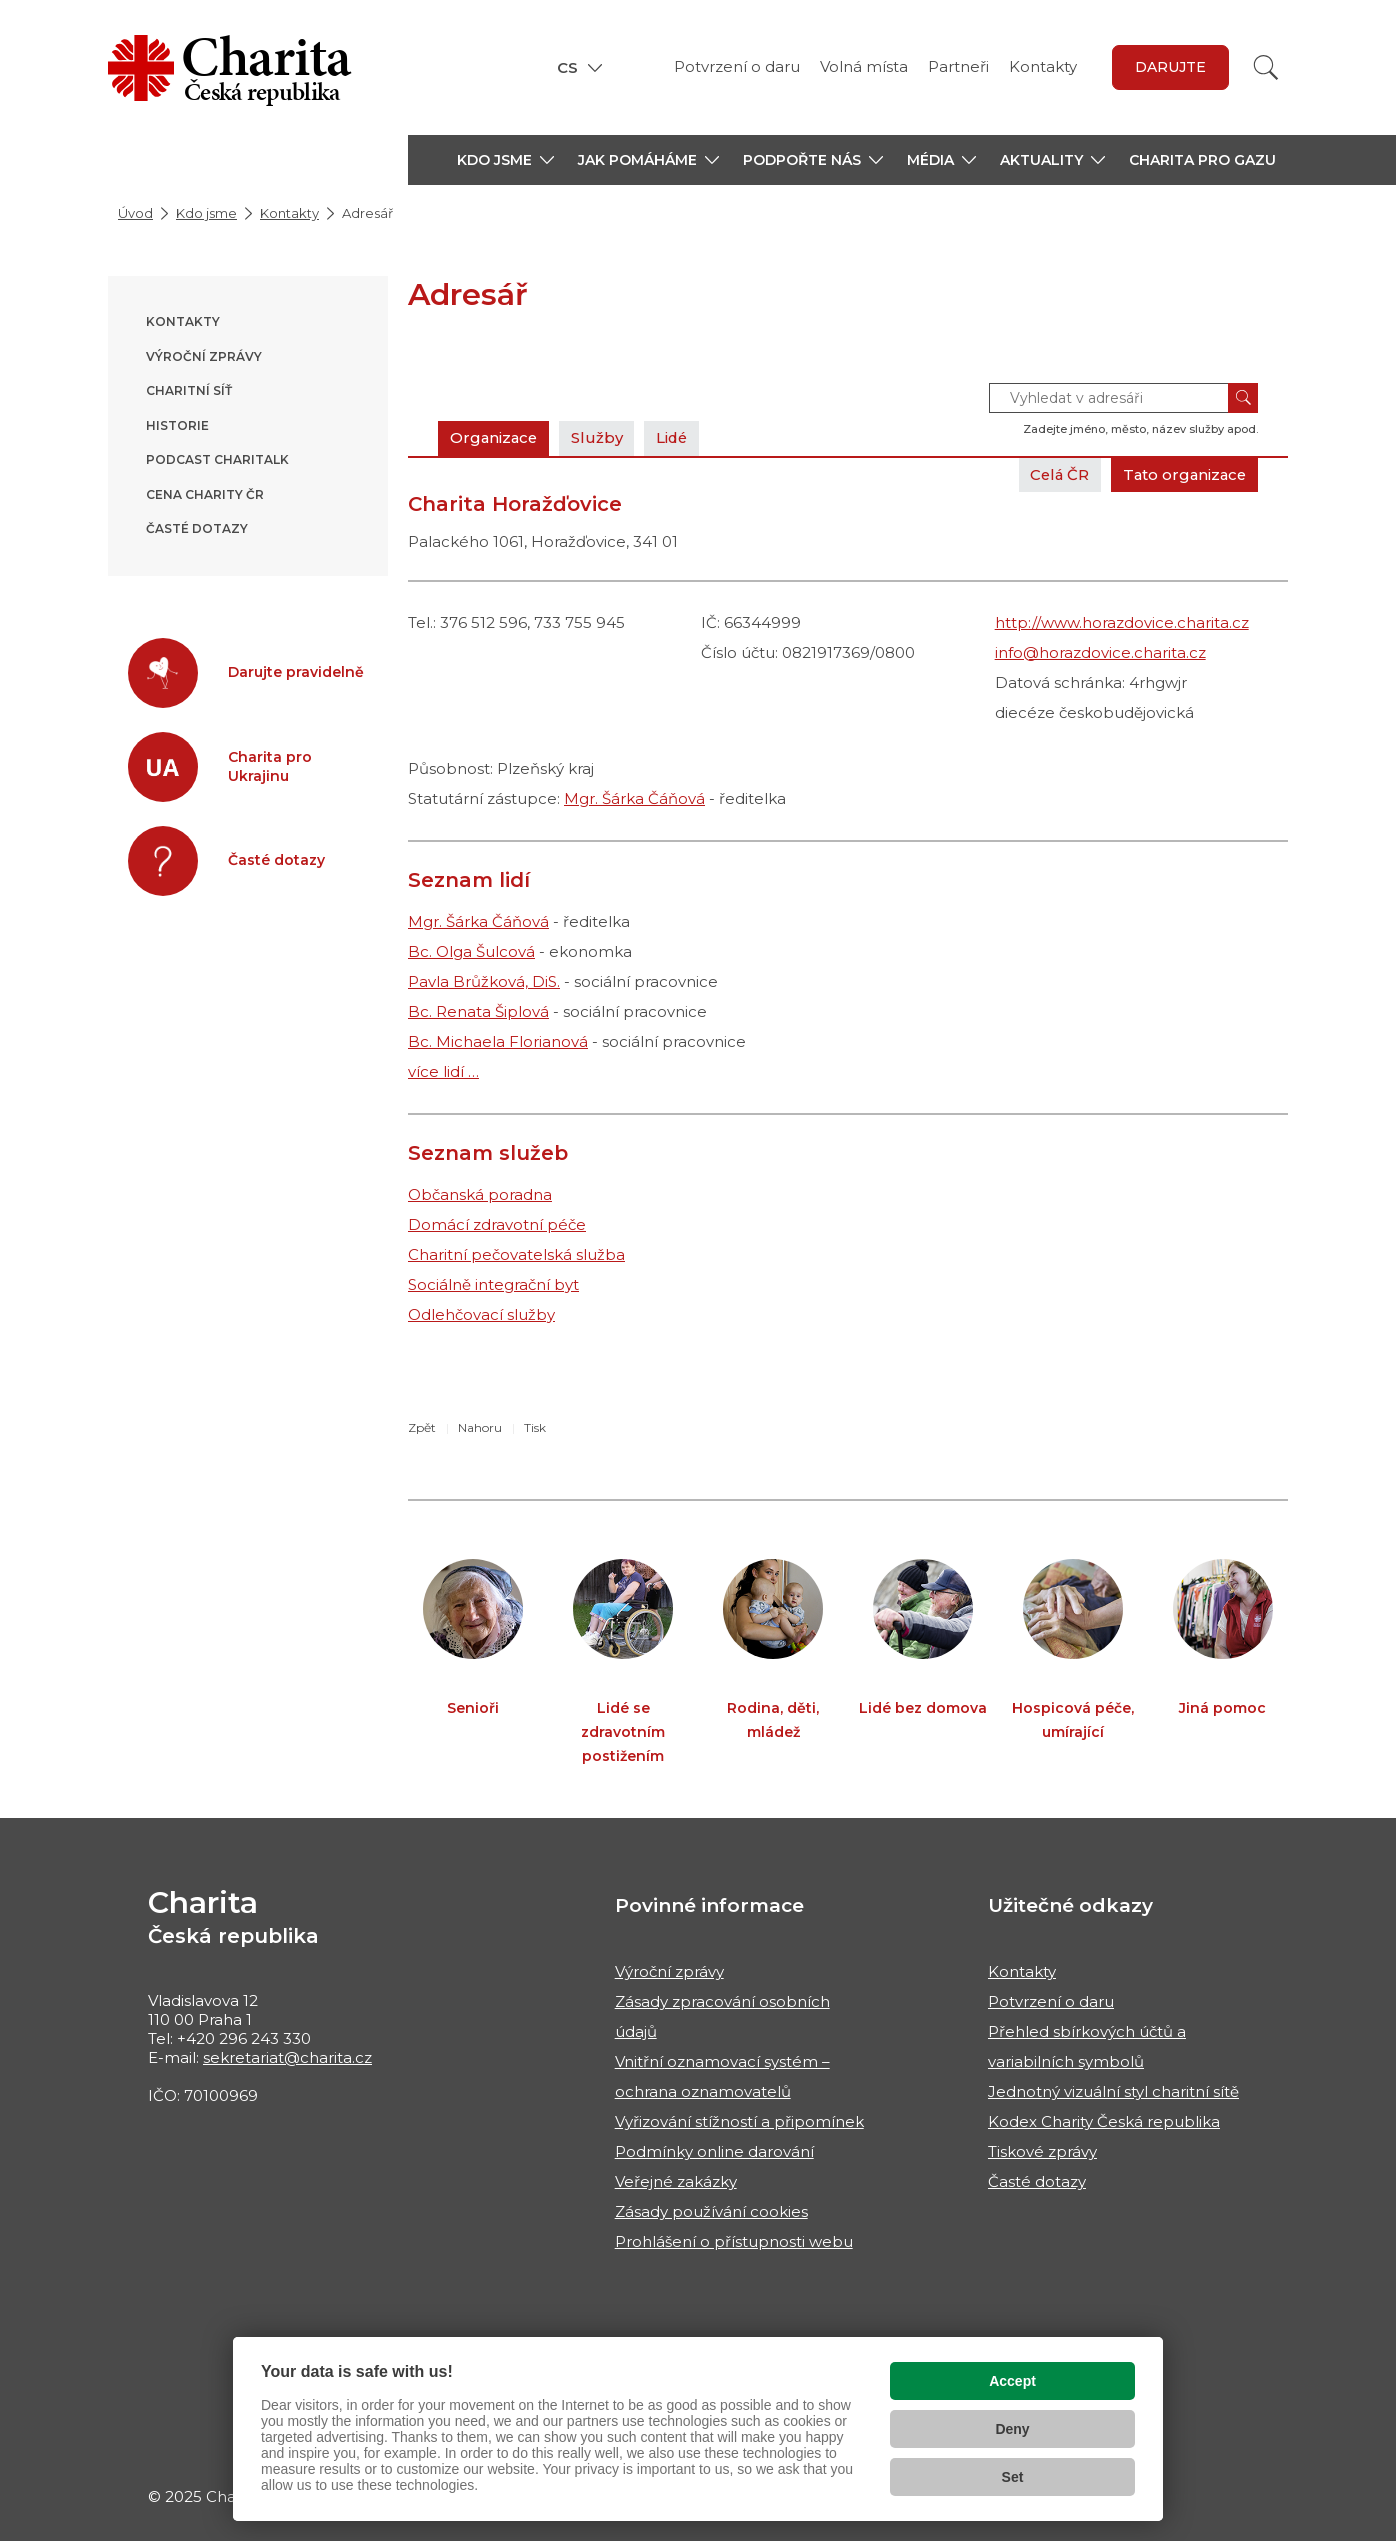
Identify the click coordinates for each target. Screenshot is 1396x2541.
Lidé (676, 437)
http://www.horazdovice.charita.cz (1122, 622)
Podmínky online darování (714, 2151)
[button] (505, 160)
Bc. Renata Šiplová (478, 1011)
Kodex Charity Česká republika (1104, 2121)
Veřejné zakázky (676, 2181)
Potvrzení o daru (737, 66)
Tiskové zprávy (1042, 2151)
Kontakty (1043, 66)
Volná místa (864, 66)
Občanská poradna (480, 1194)
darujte (1170, 67)
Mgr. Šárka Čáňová (634, 798)
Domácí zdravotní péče (497, 1224)
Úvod (135, 213)
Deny (1012, 2429)
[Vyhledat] (1266, 67)
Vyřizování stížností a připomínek (739, 2121)
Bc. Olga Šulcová (471, 951)
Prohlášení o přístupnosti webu (734, 2241)
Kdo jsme (206, 213)
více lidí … (443, 1071)
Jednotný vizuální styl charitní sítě (1113, 2091)
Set (1013, 2477)
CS (567, 67)
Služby (600, 437)
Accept (1012, 2381)
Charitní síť (189, 390)
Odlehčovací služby (481, 1314)
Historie (177, 425)
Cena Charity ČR (205, 494)
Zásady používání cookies (711, 2211)
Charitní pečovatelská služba (516, 1254)
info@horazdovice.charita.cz (1100, 652)
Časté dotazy (197, 528)
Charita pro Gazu (1202, 160)
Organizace (495, 437)
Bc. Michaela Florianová (498, 1041)
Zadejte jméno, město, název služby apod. (1140, 429)
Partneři (958, 66)
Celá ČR (1054, 474)
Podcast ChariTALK (217, 459)
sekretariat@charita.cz (287, 2057)
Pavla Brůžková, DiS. (484, 981)
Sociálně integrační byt (493, 1284)
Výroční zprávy (204, 356)
